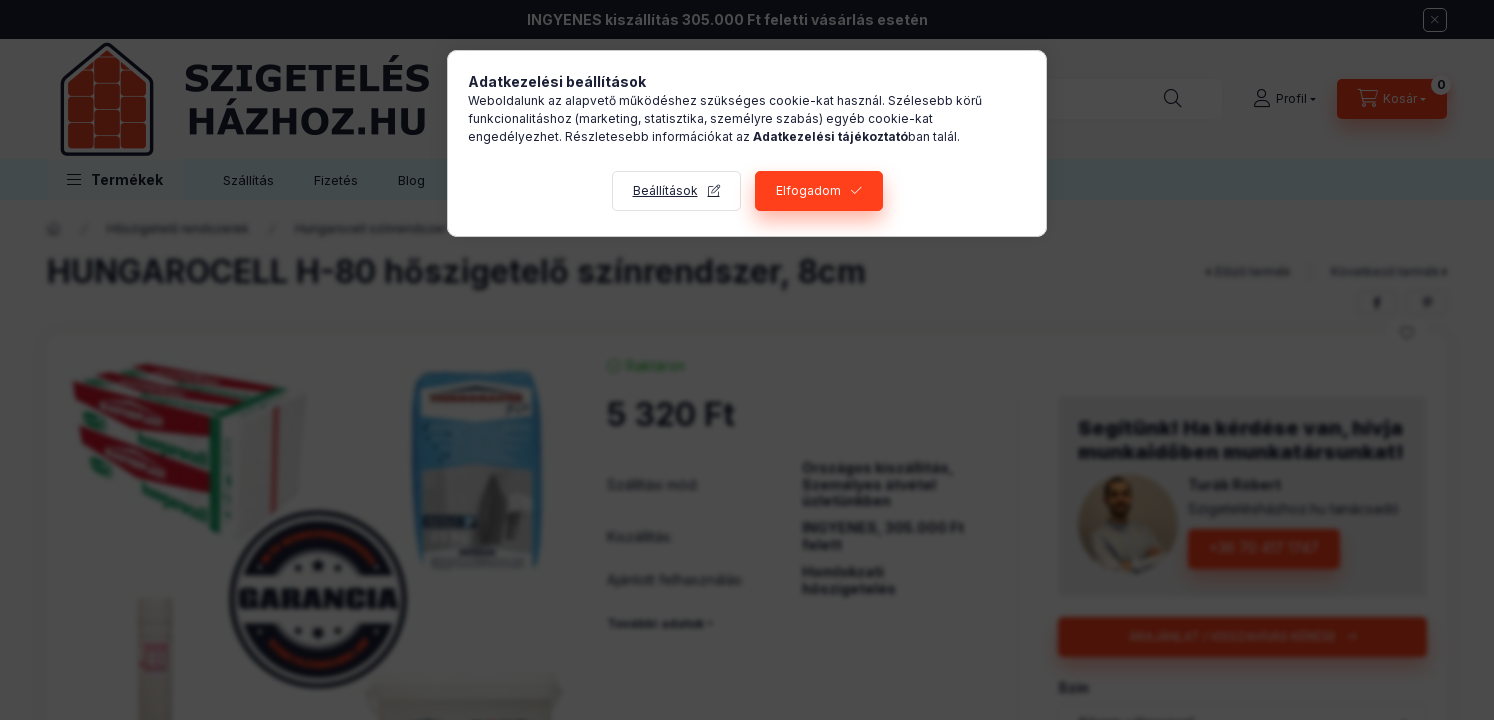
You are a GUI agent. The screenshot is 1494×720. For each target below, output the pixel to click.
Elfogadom (808, 190)
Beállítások (665, 190)
